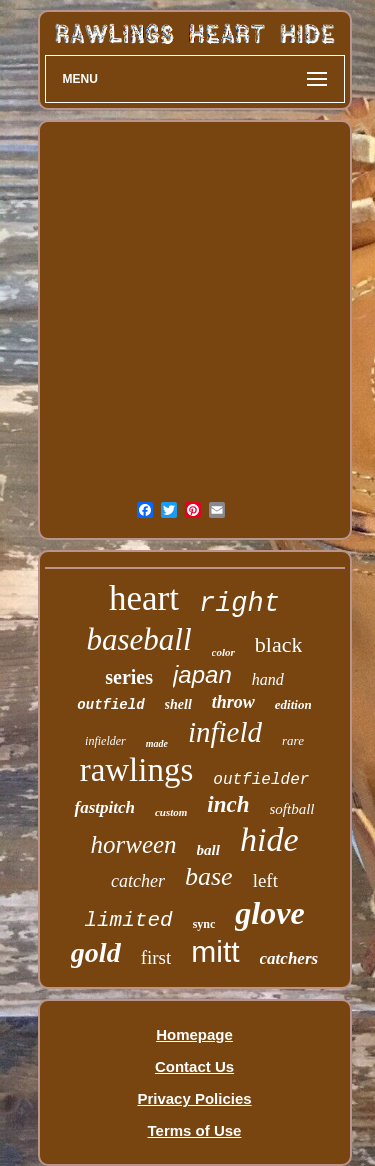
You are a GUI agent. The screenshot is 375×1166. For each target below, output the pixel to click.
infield (225, 732)
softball (292, 809)
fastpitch (104, 807)
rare (293, 740)
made (157, 743)
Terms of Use (195, 1130)
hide (269, 839)
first (156, 957)
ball (208, 850)
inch (228, 804)
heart (144, 598)
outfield (110, 705)
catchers (289, 958)
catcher (138, 881)
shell (178, 704)
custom (171, 812)
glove (269, 913)
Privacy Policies (194, 1098)
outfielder (261, 780)
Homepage (194, 1034)
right (239, 604)
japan (202, 674)
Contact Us (194, 1066)
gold (96, 952)
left (265, 880)
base (209, 876)
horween (134, 844)
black (279, 644)
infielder (105, 741)
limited (128, 920)
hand (268, 679)
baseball (139, 639)
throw (233, 702)
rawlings (137, 770)
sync (204, 924)
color (223, 652)
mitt (215, 951)
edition (293, 704)
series (129, 677)
